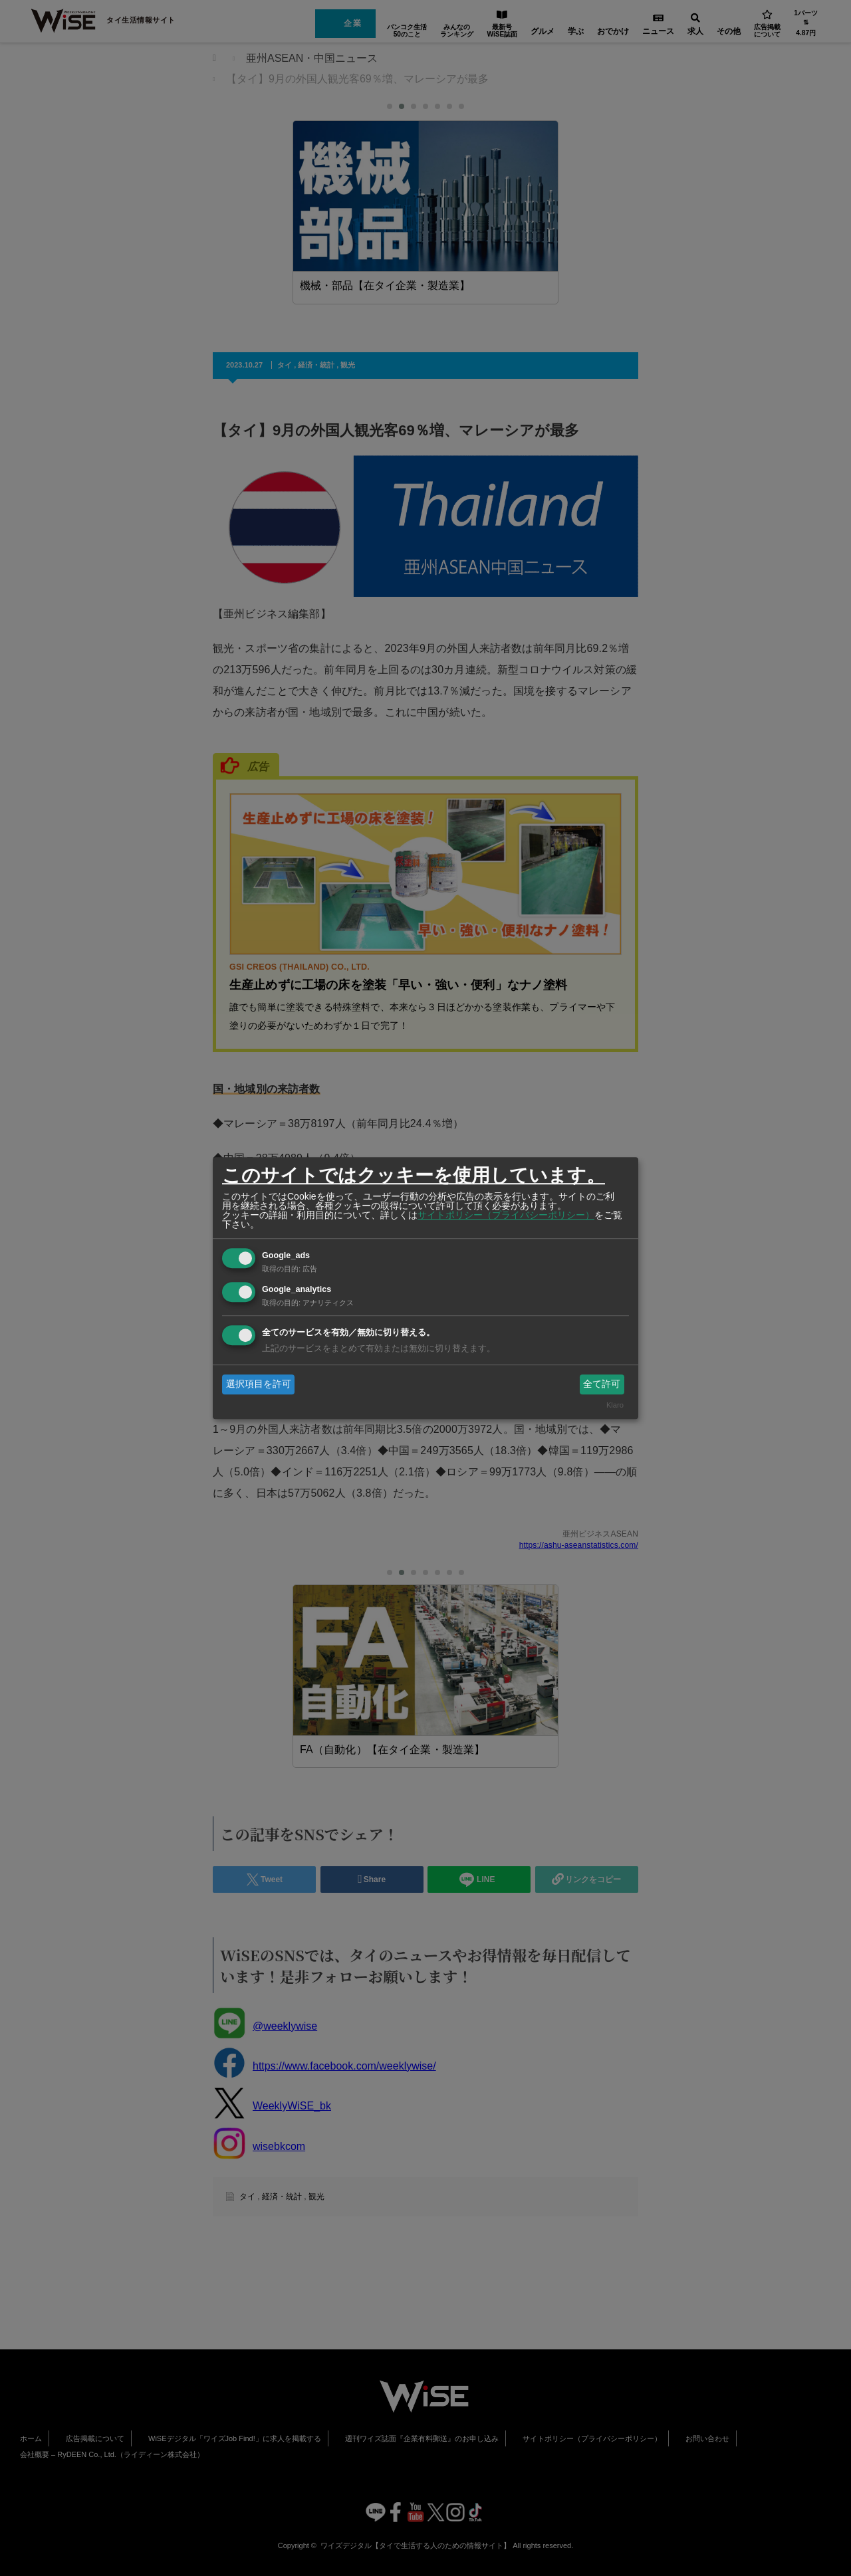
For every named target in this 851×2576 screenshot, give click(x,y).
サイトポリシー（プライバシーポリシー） (506, 1215)
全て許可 (601, 1383)
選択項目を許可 (258, 1383)
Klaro (615, 1406)
